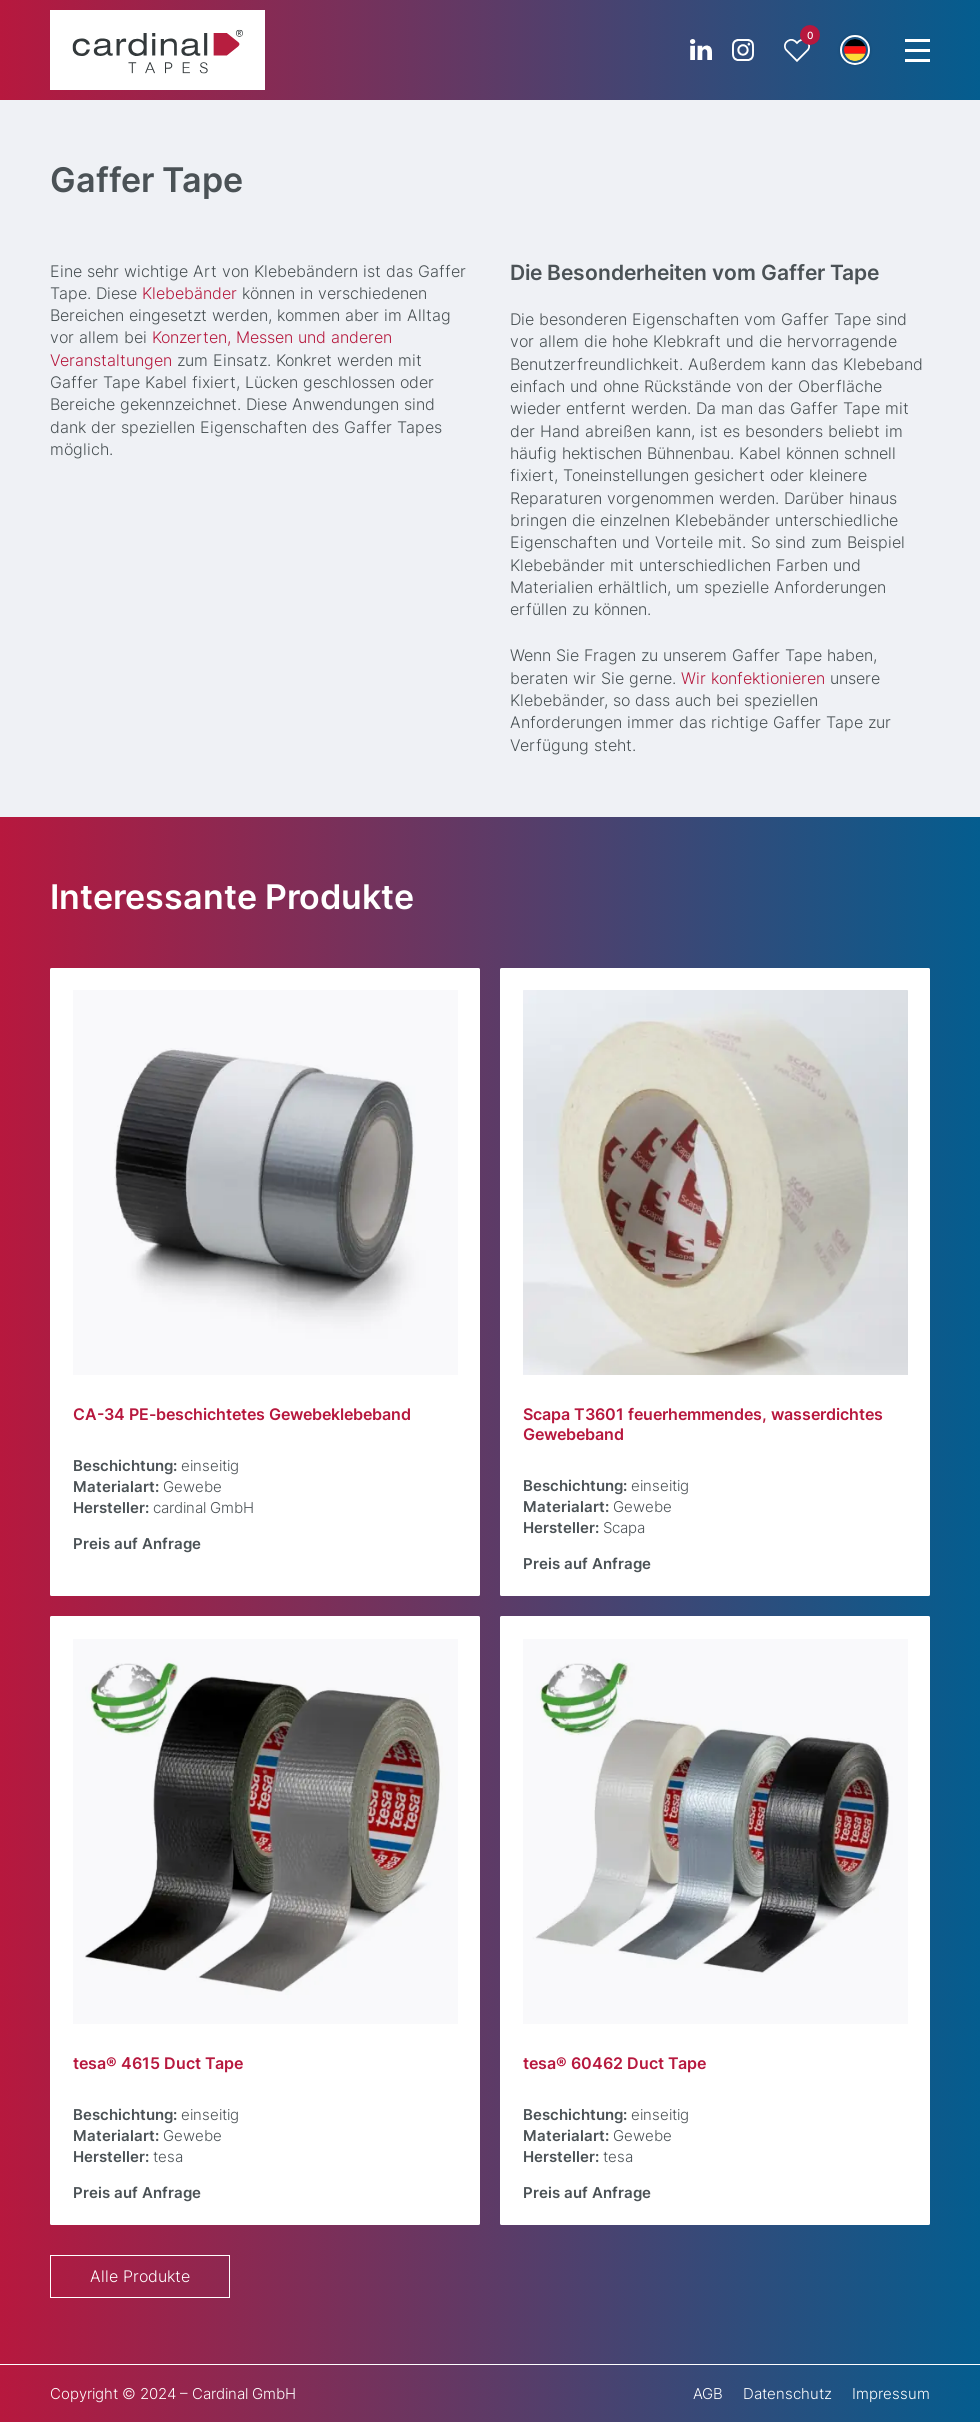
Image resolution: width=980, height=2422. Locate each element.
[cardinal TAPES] (157, 50)
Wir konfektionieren (753, 678)
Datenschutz (787, 2393)
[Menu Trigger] (917, 50)
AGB (708, 2393)
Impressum (891, 2393)
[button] (855, 50)
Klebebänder (189, 293)
